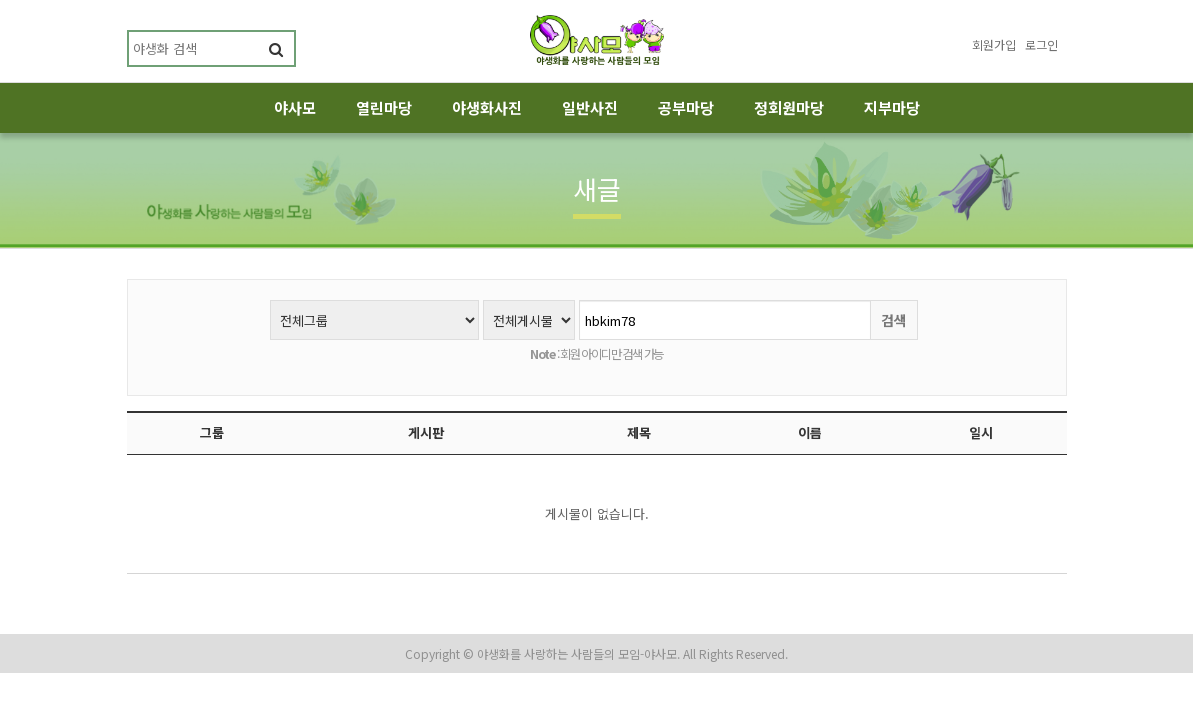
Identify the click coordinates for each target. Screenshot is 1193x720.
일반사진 (590, 107)
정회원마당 (789, 107)
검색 (894, 320)
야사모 (295, 107)
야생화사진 (487, 107)
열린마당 (384, 107)
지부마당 (892, 107)
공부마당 (686, 107)
